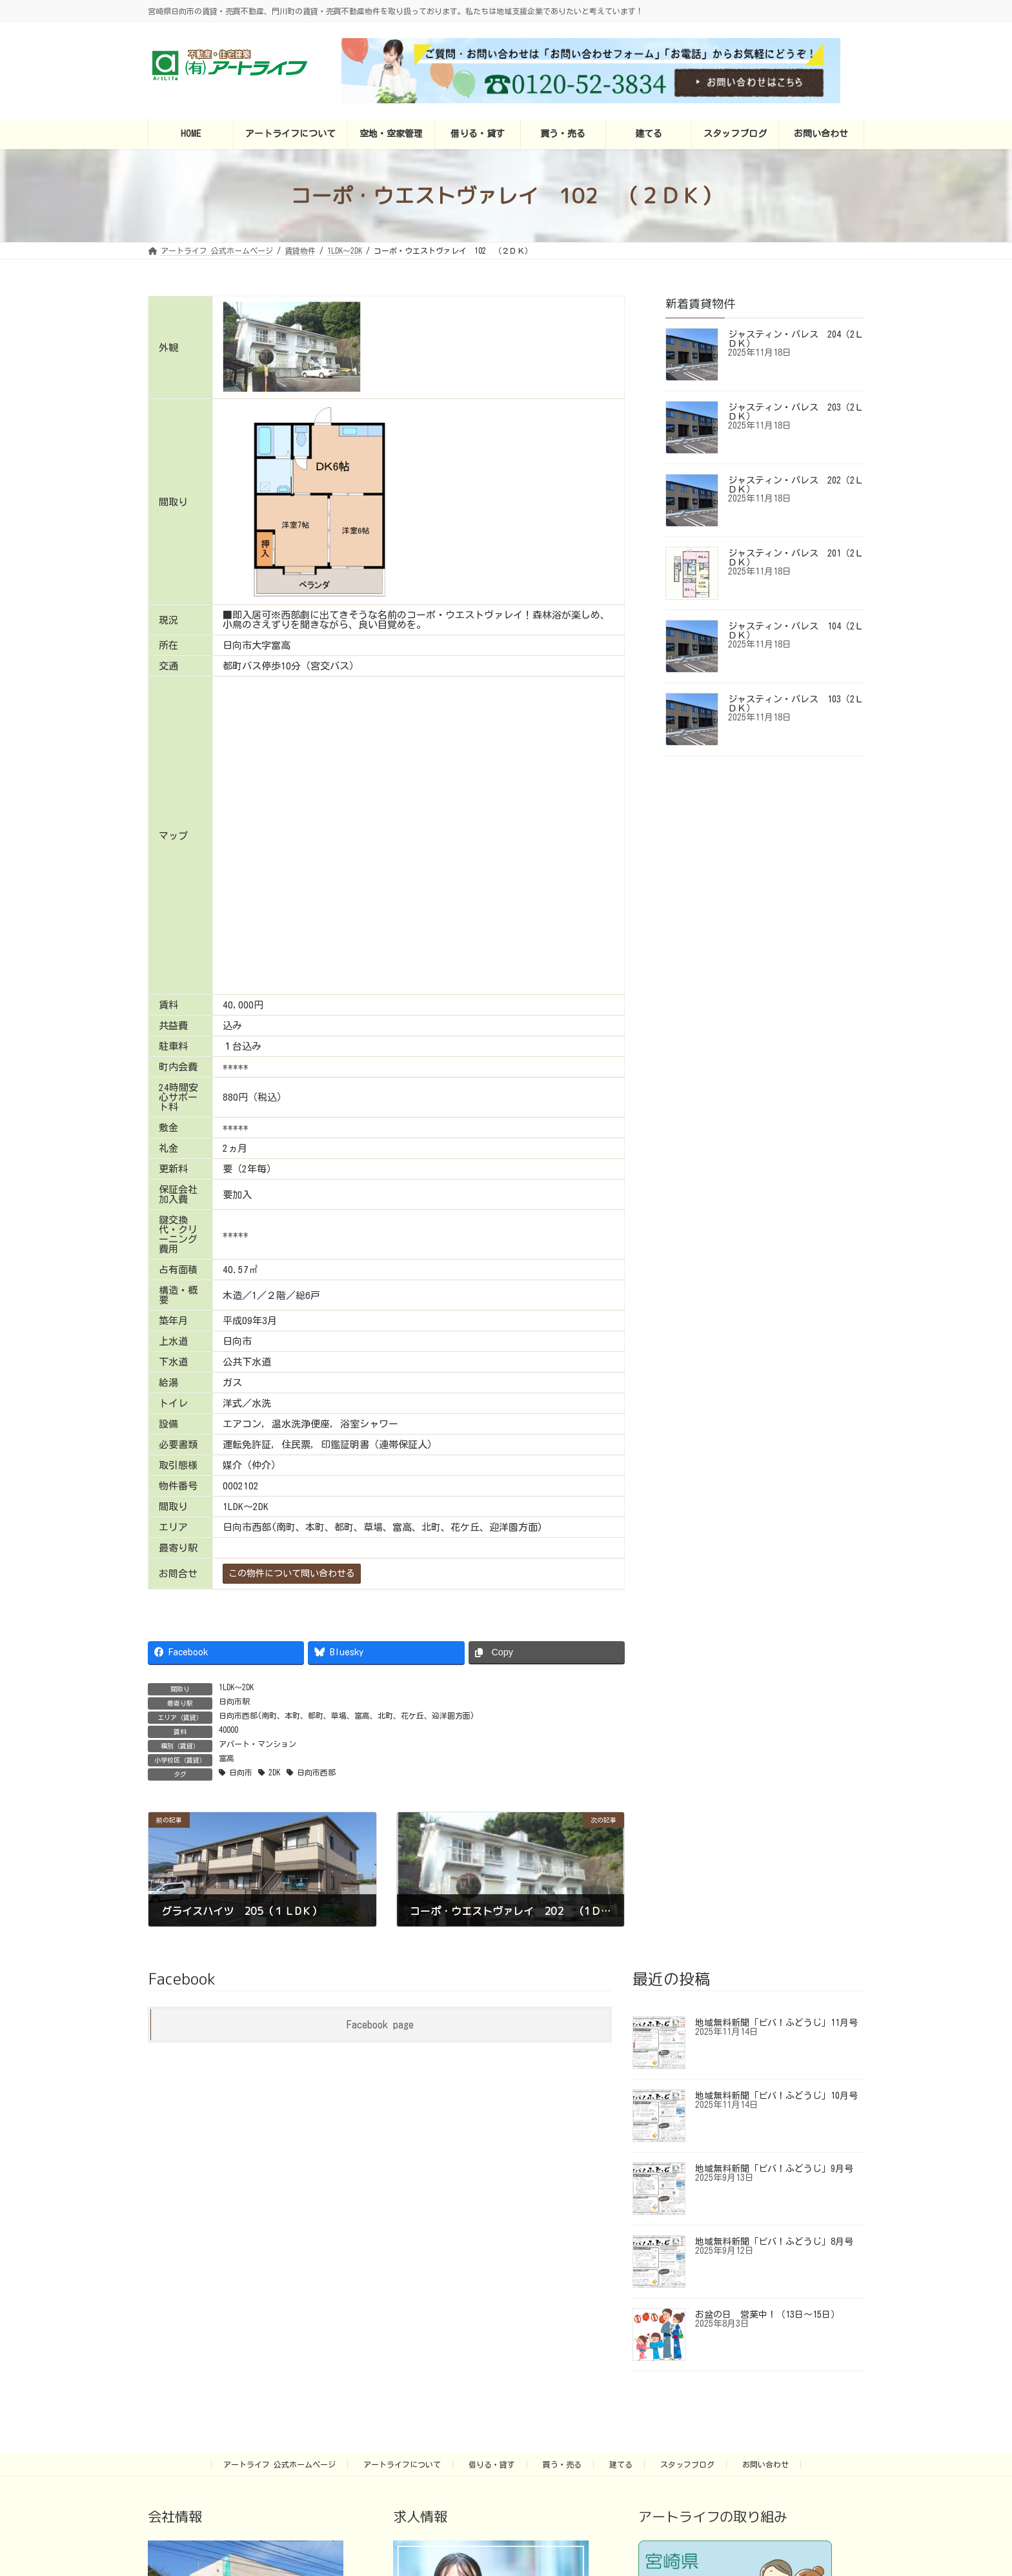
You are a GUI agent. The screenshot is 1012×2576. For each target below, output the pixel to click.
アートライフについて (402, 2464)
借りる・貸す (492, 2464)
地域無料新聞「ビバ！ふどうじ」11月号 (776, 2022)
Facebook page (380, 2024)
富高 (226, 1758)
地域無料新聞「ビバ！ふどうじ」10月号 (776, 2095)
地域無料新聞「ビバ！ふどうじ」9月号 (774, 2168)
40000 (228, 1729)
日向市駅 (234, 1701)
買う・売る (562, 2464)
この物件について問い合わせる (291, 1573)
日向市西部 (316, 1772)
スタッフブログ (687, 2464)
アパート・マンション (257, 1744)
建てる (620, 2464)
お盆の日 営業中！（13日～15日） (767, 2314)
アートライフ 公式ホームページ (279, 2464)
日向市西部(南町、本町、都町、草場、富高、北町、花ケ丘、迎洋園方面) (346, 1715)
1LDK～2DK (236, 1687)
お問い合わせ (765, 2464)
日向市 (240, 1772)
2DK (274, 1772)
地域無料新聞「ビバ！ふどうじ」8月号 (774, 2241)
